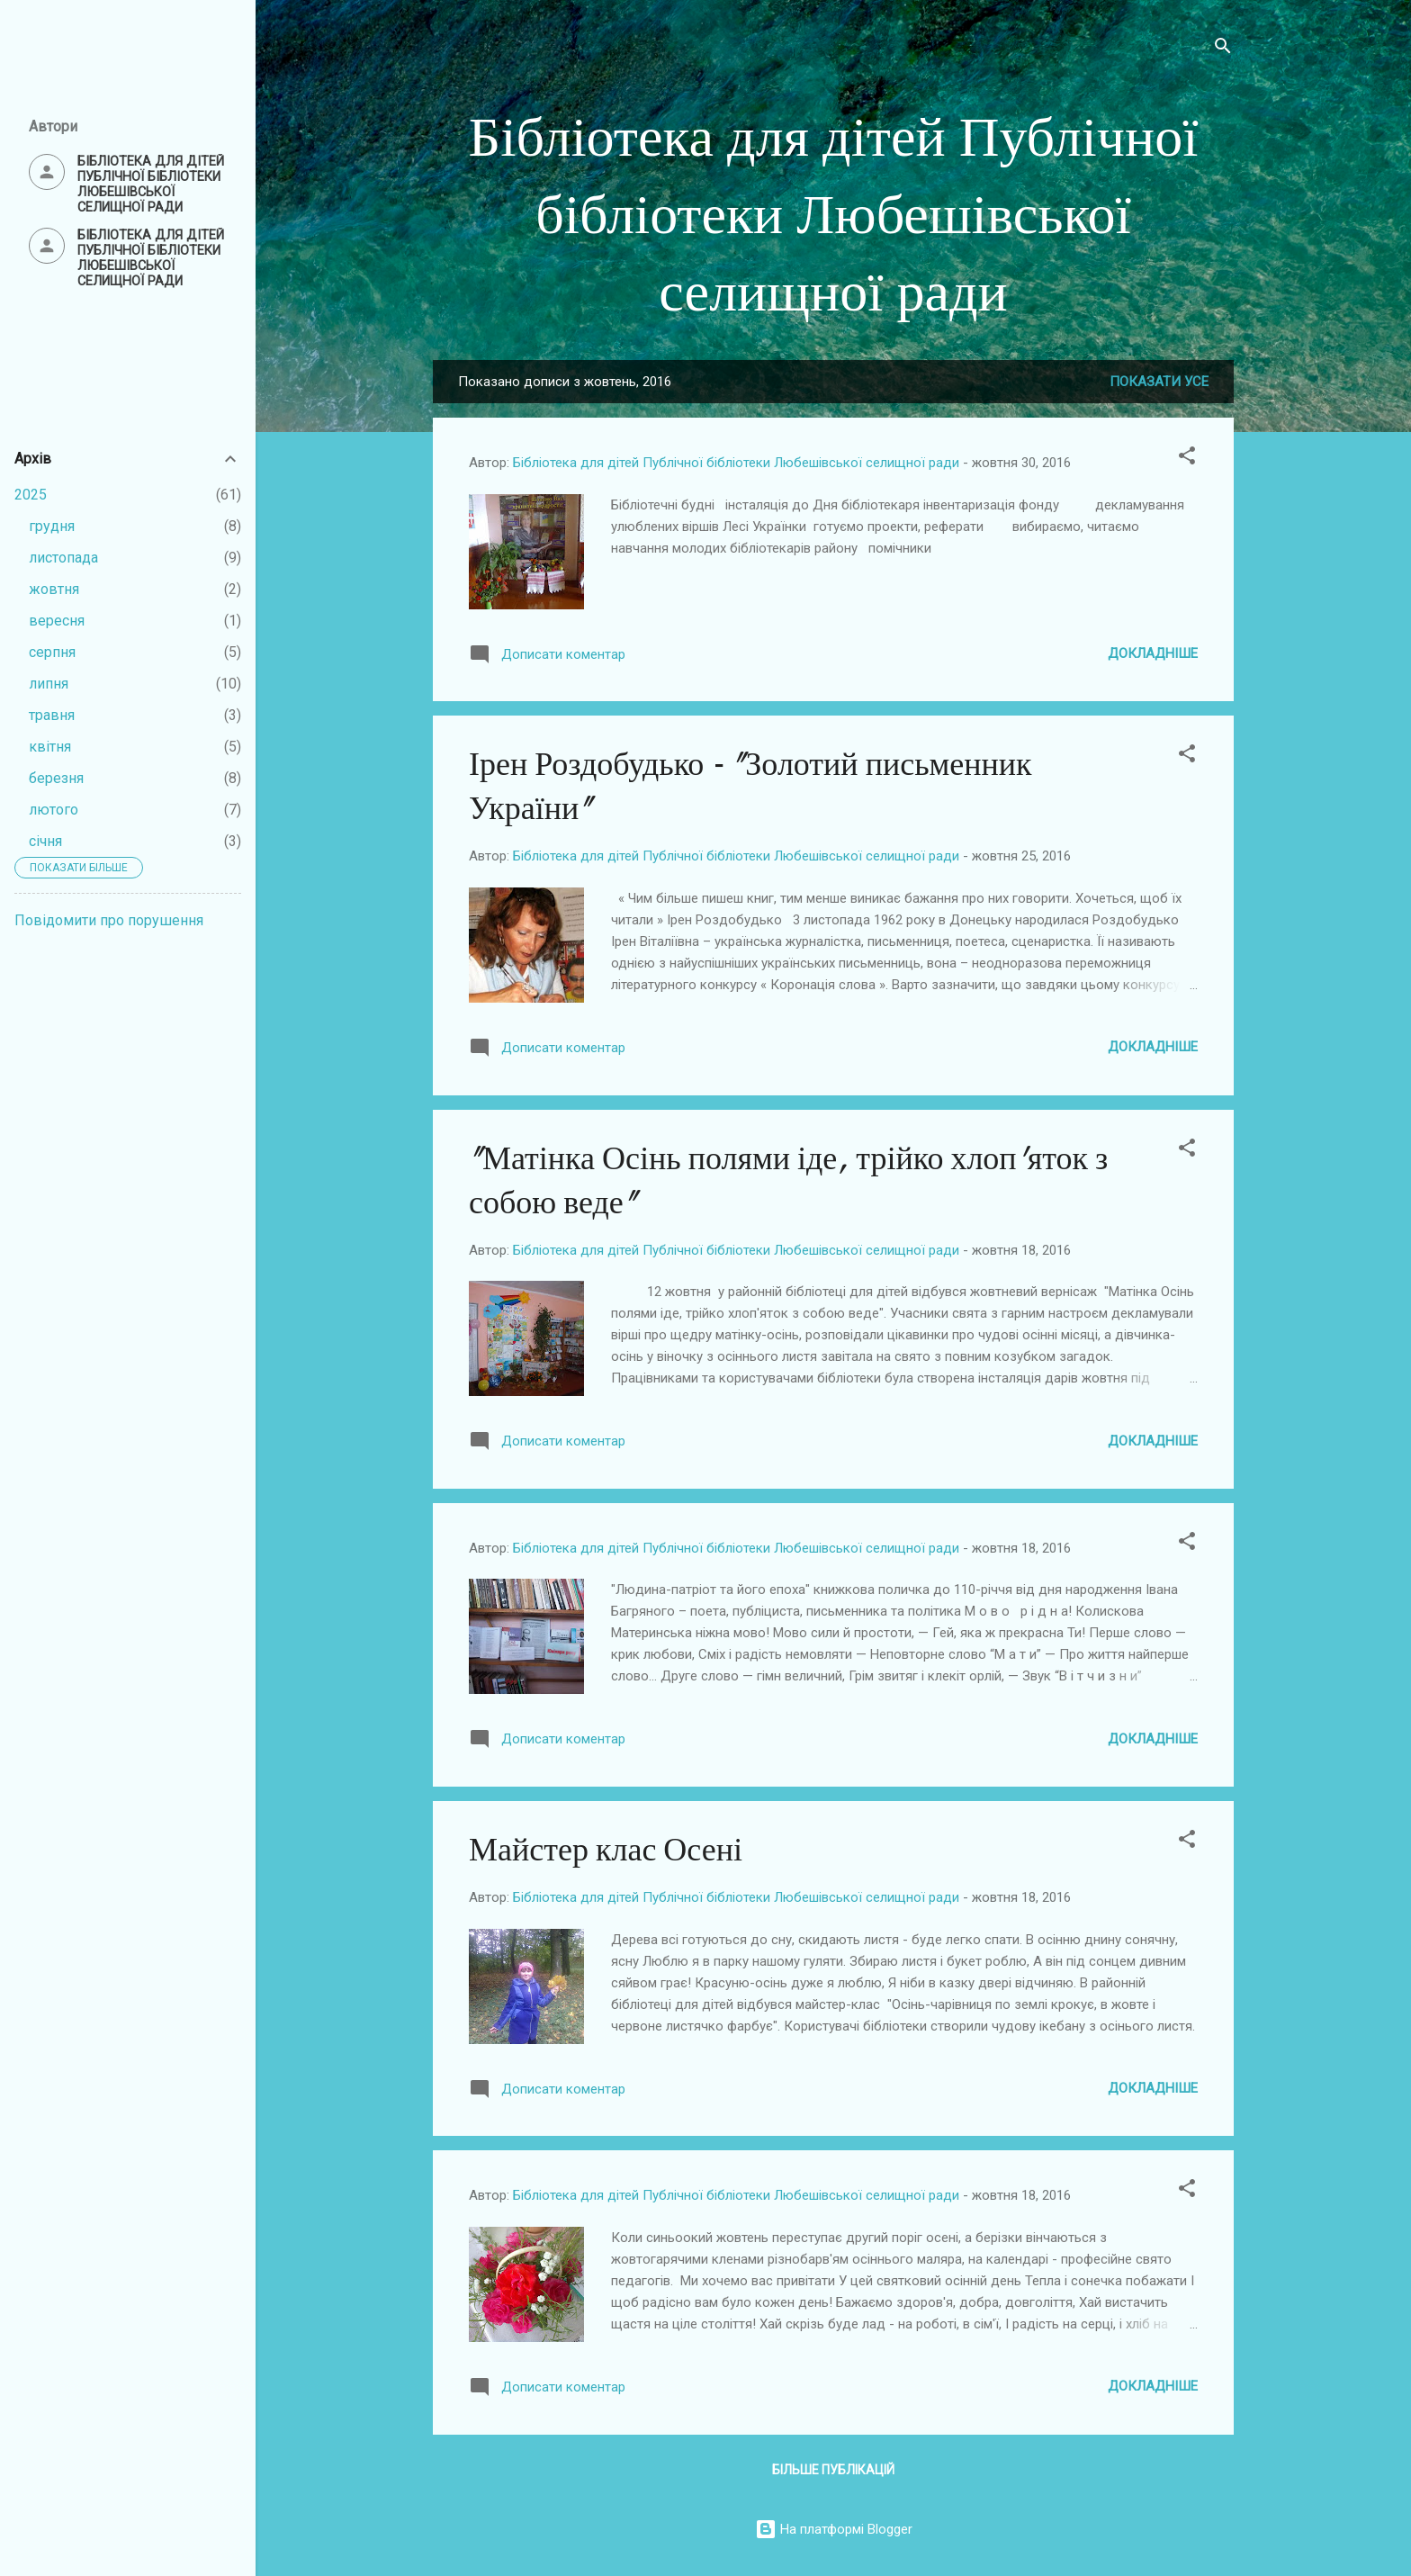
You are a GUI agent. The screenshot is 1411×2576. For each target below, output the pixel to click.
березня (56, 778)
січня (45, 841)
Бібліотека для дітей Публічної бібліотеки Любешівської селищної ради (834, 215)
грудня (52, 526)
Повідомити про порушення (108, 920)
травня (52, 715)
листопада (63, 557)
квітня (50, 746)
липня (48, 683)
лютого (53, 809)
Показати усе (1159, 382)
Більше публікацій (833, 2470)
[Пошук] (1223, 49)
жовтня (54, 589)
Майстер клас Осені (605, 1850)
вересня (57, 620)
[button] (1187, 459)
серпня (52, 652)
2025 (30, 494)
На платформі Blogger (833, 2529)
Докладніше (1153, 653)
